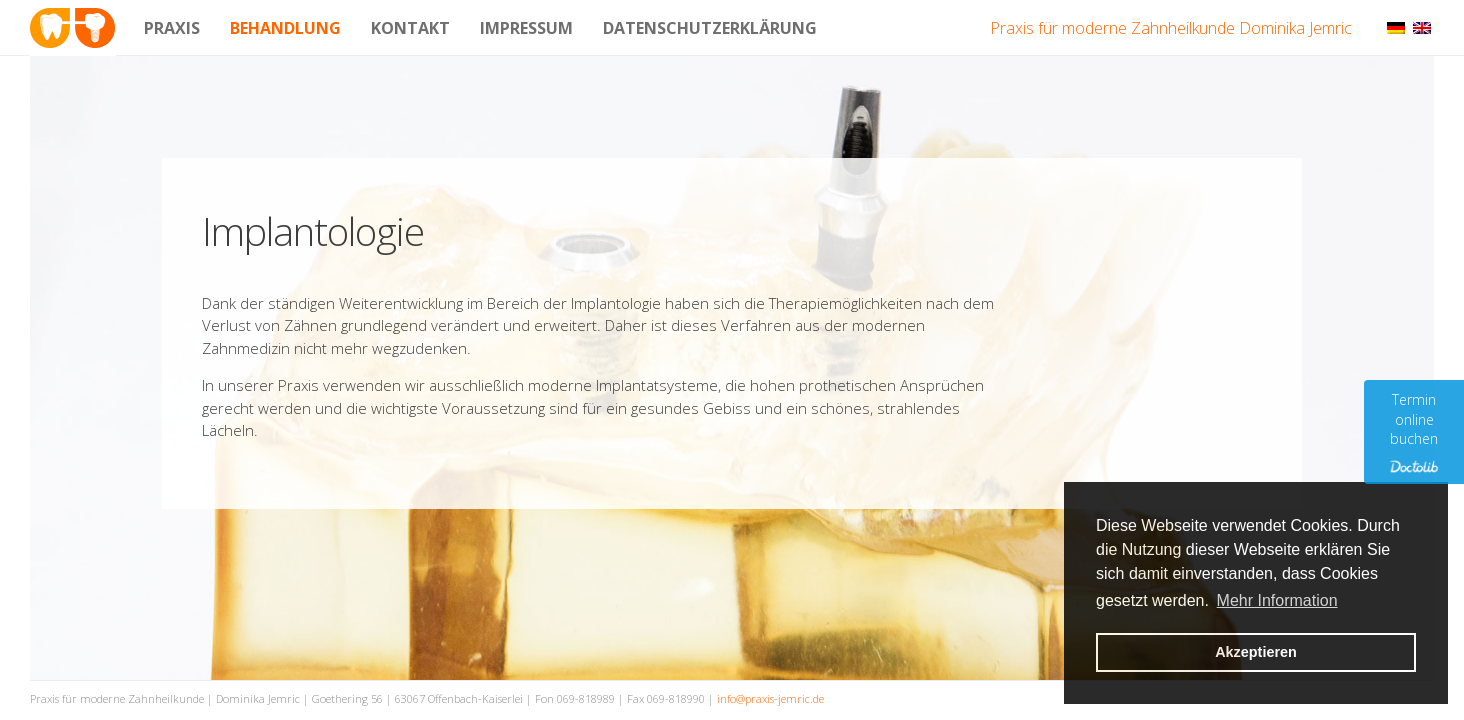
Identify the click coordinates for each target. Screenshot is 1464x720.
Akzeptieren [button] (1256, 652)
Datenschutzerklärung (710, 28)
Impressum (526, 28)
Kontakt (410, 28)
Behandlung (285, 28)
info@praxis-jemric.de (770, 698)
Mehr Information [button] (1277, 600)
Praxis (172, 28)
